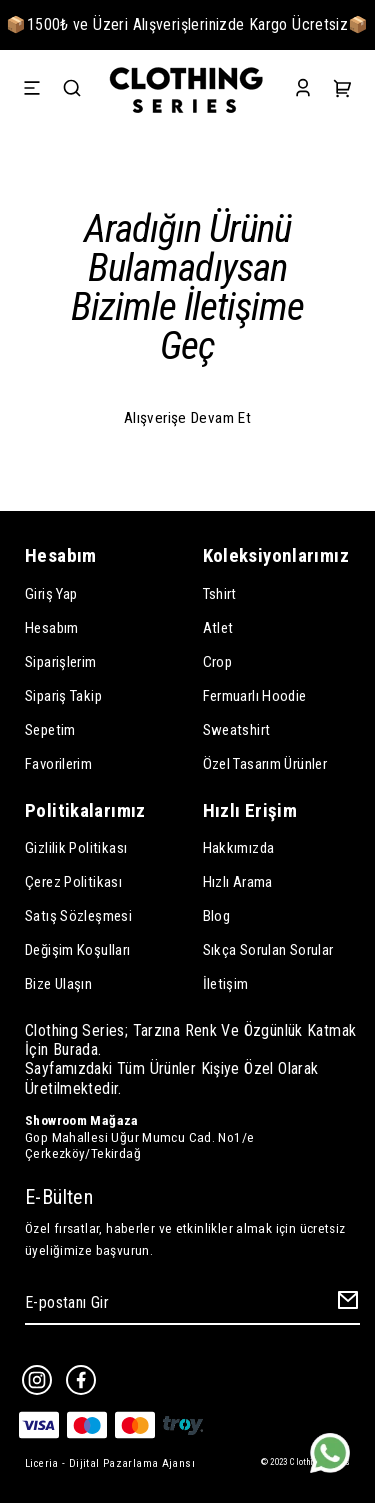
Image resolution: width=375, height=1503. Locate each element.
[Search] (72, 90)
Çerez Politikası (73, 882)
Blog (217, 916)
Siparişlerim (61, 662)
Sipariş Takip (63, 696)
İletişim (226, 984)
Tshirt (220, 594)
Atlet (218, 628)
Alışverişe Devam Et (187, 418)
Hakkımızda (239, 848)
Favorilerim (58, 764)
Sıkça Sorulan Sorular (268, 950)
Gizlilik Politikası (76, 848)
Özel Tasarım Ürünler (265, 764)
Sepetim (50, 730)
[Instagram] (37, 1380)
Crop (218, 662)
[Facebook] (81, 1380)
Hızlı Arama (238, 882)
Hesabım (52, 628)
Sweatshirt (237, 730)
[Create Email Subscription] (345, 1304)
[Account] (303, 90)
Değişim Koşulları (78, 950)
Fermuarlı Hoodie (255, 696)
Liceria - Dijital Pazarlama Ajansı (110, 1463)
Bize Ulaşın (58, 984)
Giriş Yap (51, 594)
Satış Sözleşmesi (78, 916)
